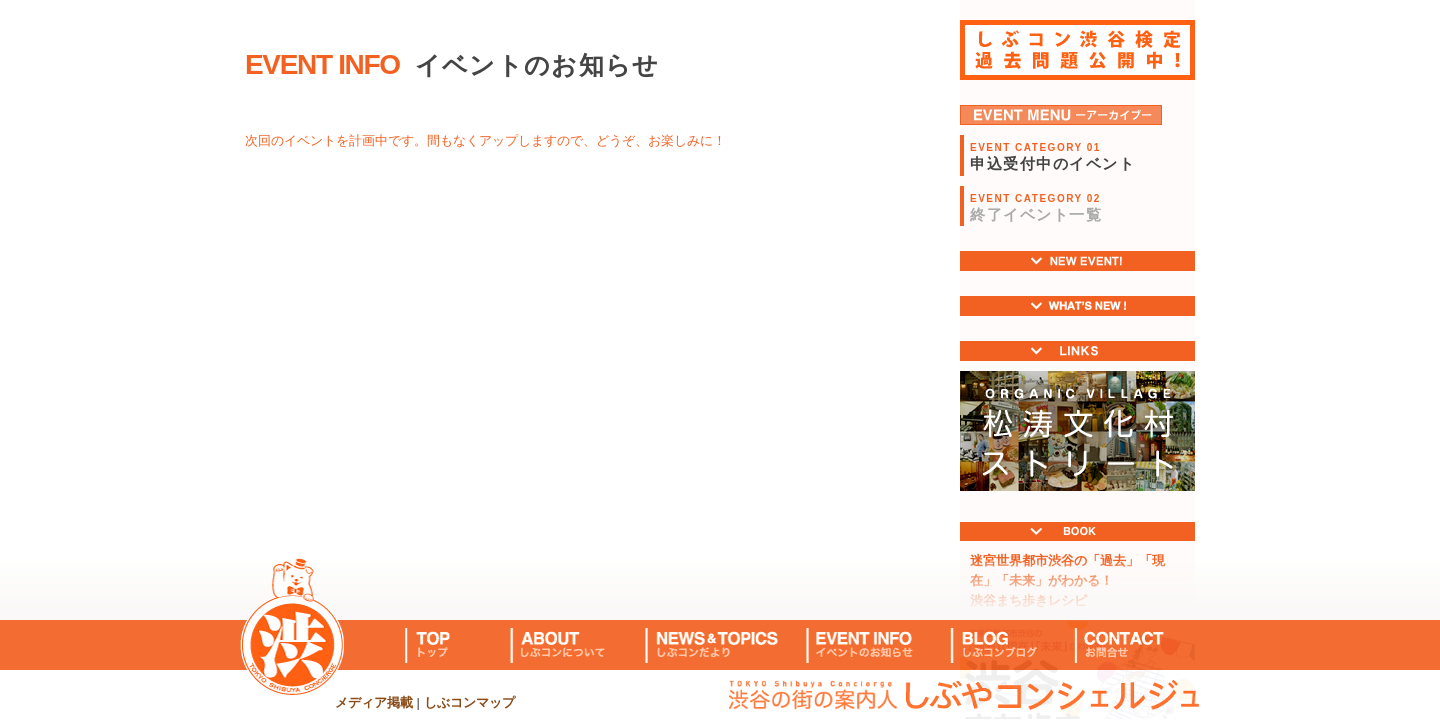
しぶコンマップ (469, 702)
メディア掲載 (374, 702)
